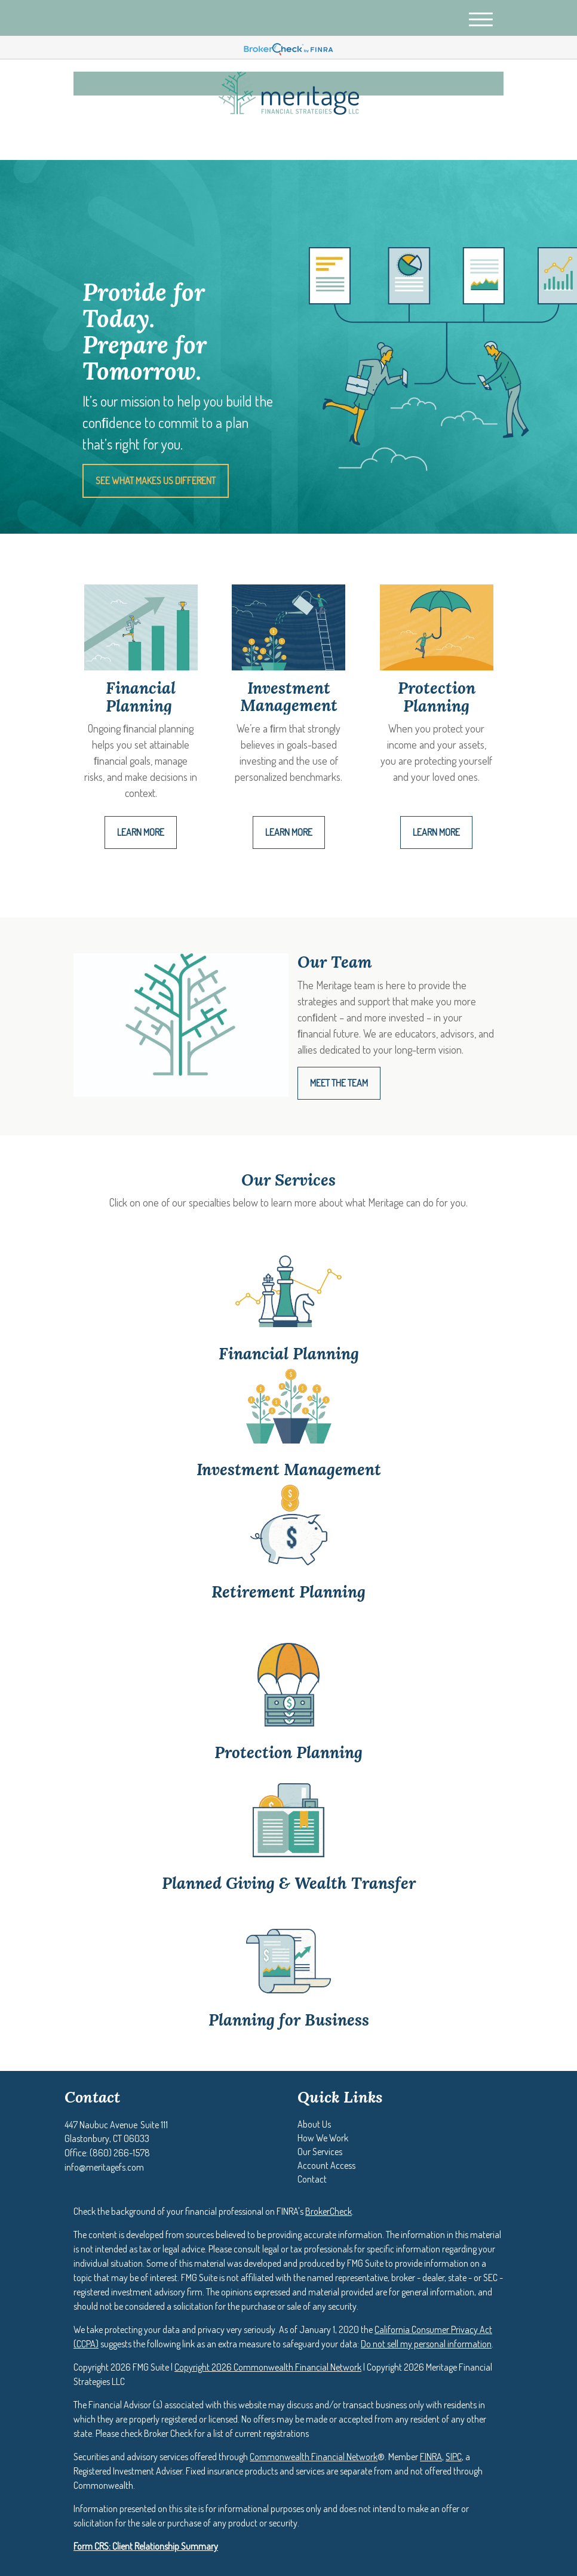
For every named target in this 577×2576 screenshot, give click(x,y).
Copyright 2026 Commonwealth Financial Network (267, 2367)
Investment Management (289, 1469)
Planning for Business (288, 2019)
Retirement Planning (288, 1591)
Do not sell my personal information (426, 2344)
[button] (314, 2124)
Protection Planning (288, 1752)
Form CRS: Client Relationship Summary (145, 2546)
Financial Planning (289, 1353)
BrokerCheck (328, 2211)
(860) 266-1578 (391, 141)
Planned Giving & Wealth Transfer (289, 1883)
